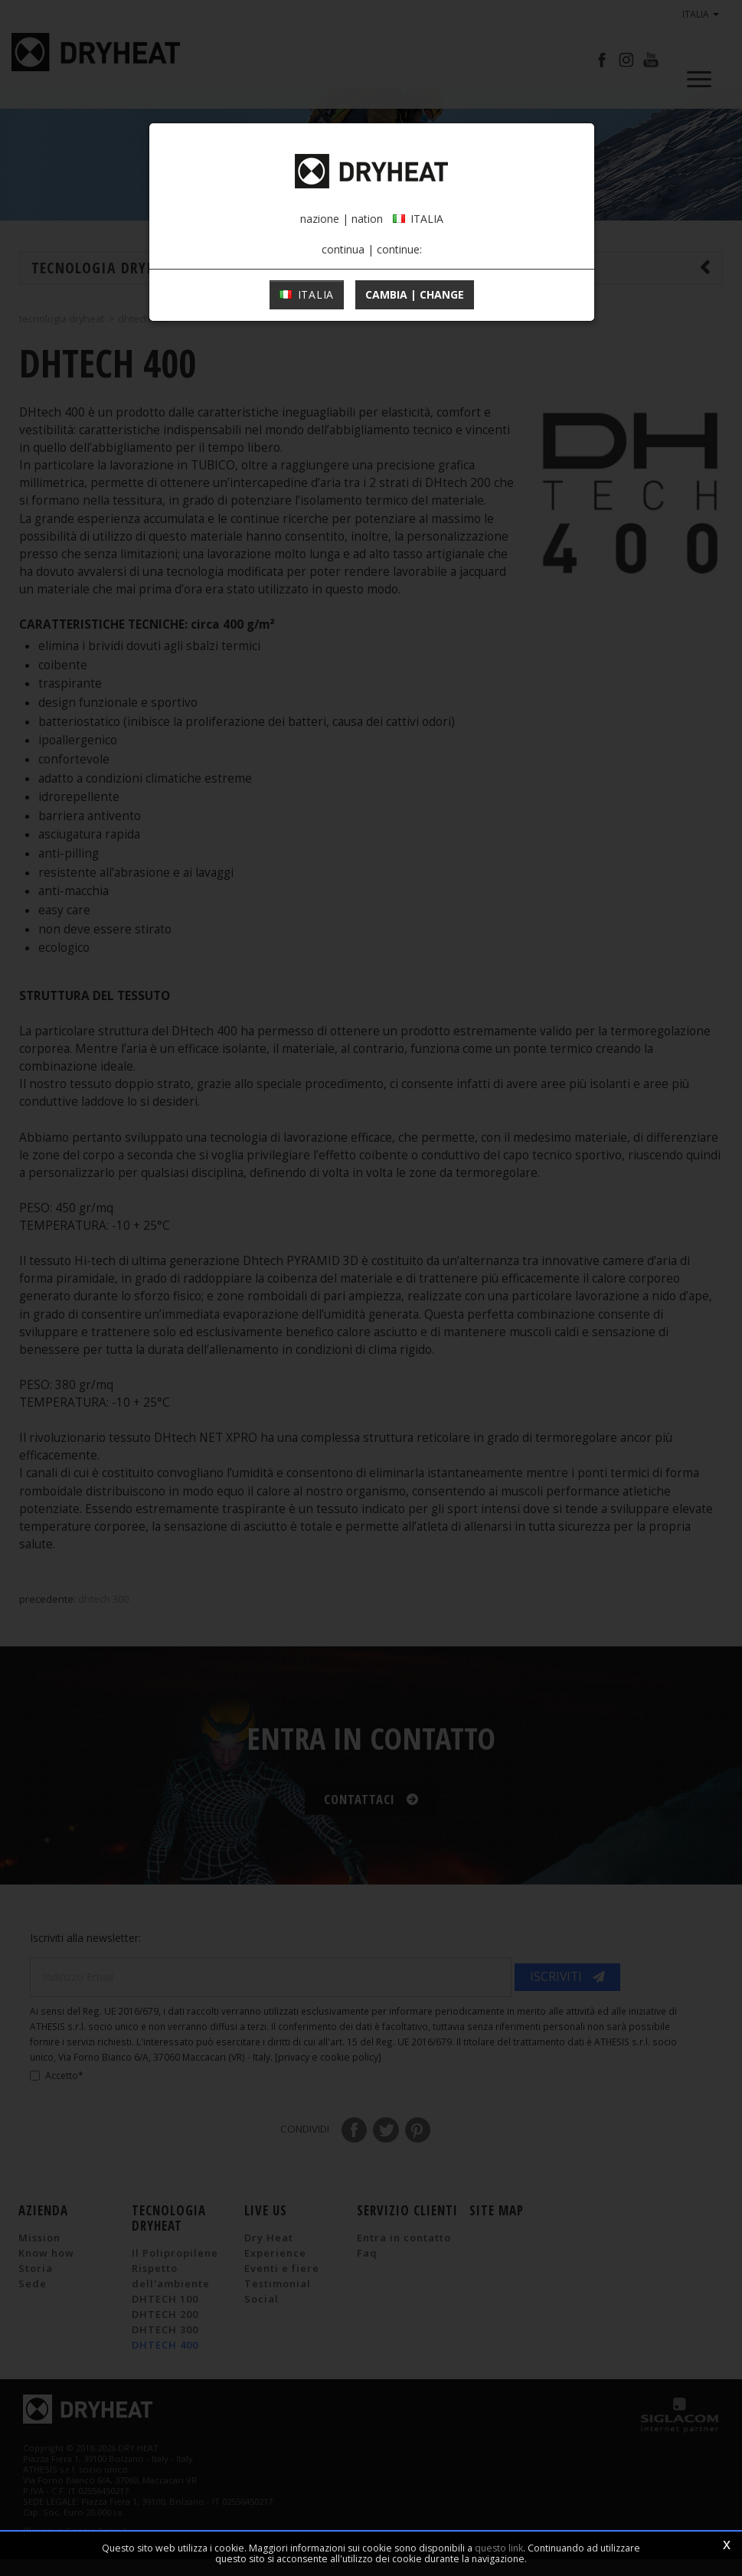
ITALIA (306, 429)
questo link (499, 2548)
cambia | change (414, 429)
